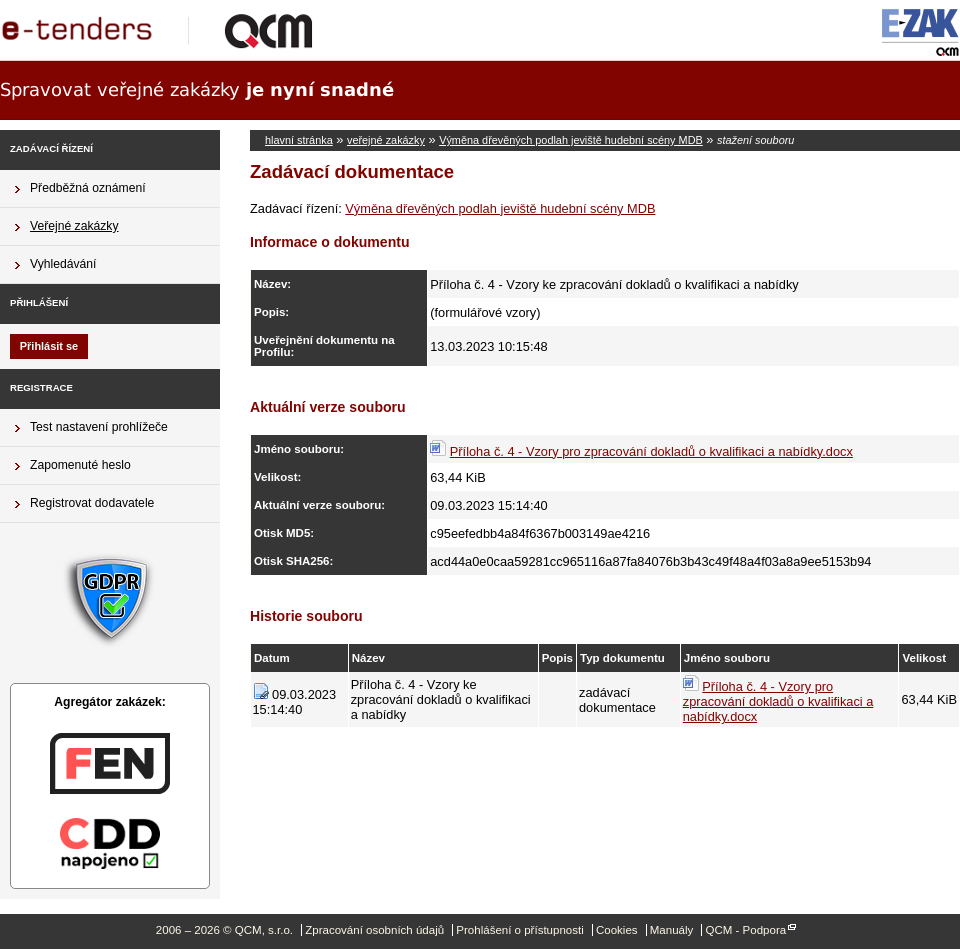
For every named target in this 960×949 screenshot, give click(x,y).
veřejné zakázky (386, 140)
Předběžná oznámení (88, 188)
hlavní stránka (299, 140)
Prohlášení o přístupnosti (519, 930)
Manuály (672, 930)
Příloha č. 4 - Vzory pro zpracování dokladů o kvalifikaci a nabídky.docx (651, 451)
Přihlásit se (49, 346)
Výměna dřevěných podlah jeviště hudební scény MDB (571, 140)
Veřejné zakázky (74, 226)
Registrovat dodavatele (92, 503)
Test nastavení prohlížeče (99, 427)
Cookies (617, 930)
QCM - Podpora (745, 930)
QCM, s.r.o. (165, 30)
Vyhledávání (63, 264)
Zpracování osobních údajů (374, 930)
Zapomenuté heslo (80, 465)
